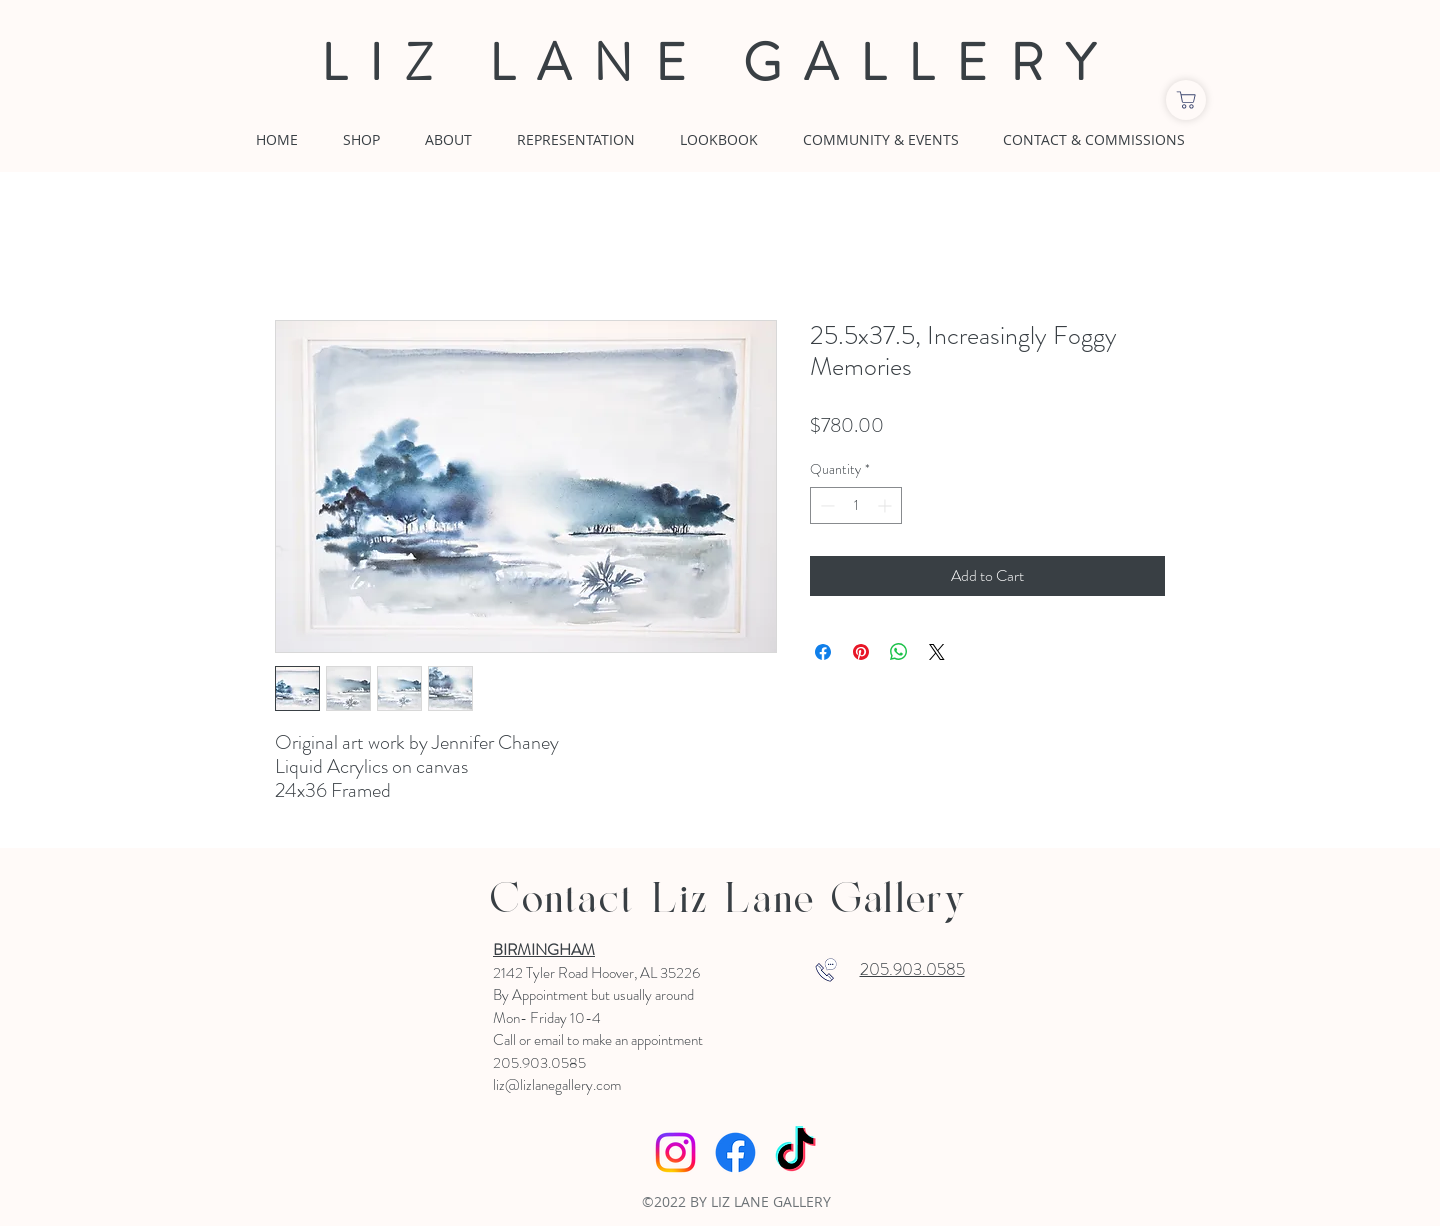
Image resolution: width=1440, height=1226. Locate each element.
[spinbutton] (856, 505)
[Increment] (886, 505)
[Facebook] (735, 1152)
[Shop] (1186, 100)
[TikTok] (795, 1152)
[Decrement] (825, 505)
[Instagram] (675, 1152)
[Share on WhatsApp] (899, 652)
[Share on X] (937, 652)
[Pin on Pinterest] (861, 652)
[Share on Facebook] (823, 652)
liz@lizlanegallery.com (557, 1085)
